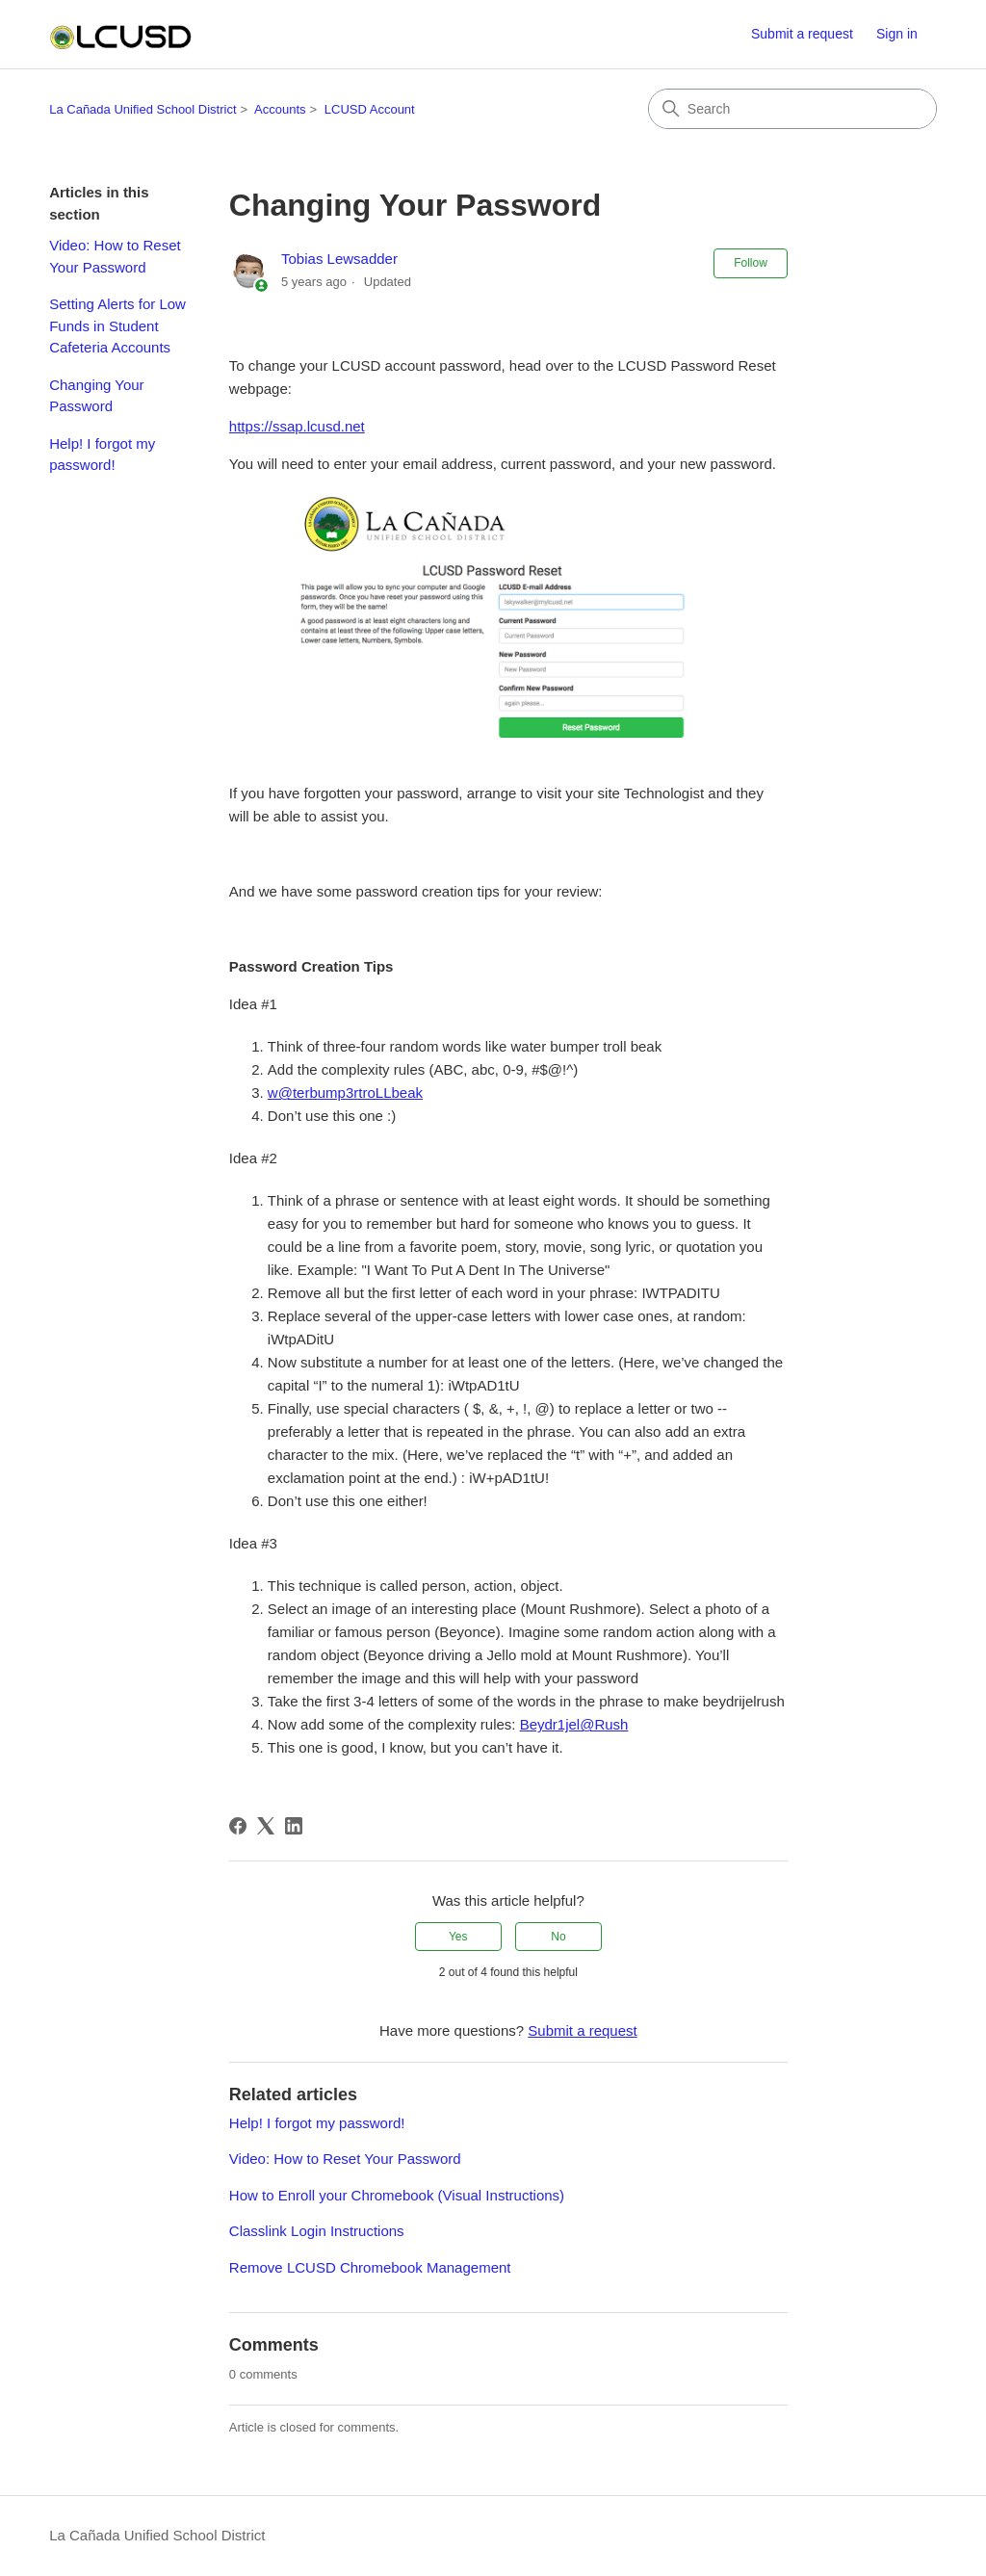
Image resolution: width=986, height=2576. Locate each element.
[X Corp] (265, 1825)
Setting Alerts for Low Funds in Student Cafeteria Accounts (117, 325)
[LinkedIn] (293, 1825)
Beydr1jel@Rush (574, 1724)
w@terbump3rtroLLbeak (345, 1092)
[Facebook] (237, 1825)
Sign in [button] (897, 33)
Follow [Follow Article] (750, 263)
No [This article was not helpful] (558, 1936)
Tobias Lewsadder (339, 258)
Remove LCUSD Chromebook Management (370, 2267)
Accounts (279, 109)
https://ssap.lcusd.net (297, 426)
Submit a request (802, 33)
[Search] (792, 109)
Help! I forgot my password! (102, 454)
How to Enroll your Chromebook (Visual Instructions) (396, 2195)
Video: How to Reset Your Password (114, 256)
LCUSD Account (369, 109)
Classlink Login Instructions (316, 2231)
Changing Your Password (96, 396)
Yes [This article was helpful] (458, 1936)
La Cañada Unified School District (142, 109)
